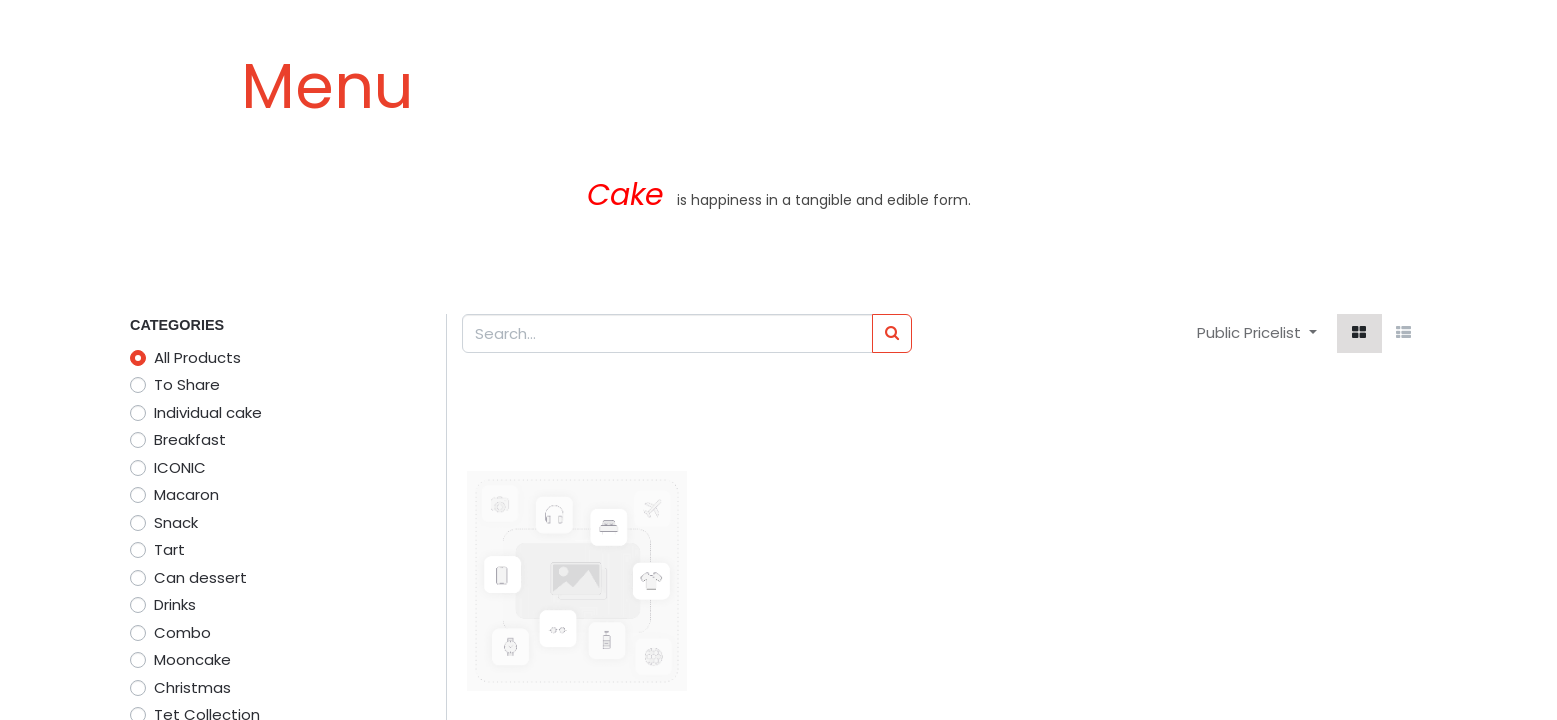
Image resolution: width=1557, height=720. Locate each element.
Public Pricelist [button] (1251, 332)
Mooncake (192, 659)
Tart (169, 549)
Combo (182, 632)
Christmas (192, 687)
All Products (197, 357)
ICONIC (180, 467)
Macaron (186, 494)
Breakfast (190, 439)
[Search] (892, 333)
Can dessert (200, 577)
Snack (176, 522)
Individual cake (208, 412)
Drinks (175, 604)
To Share (187, 384)
